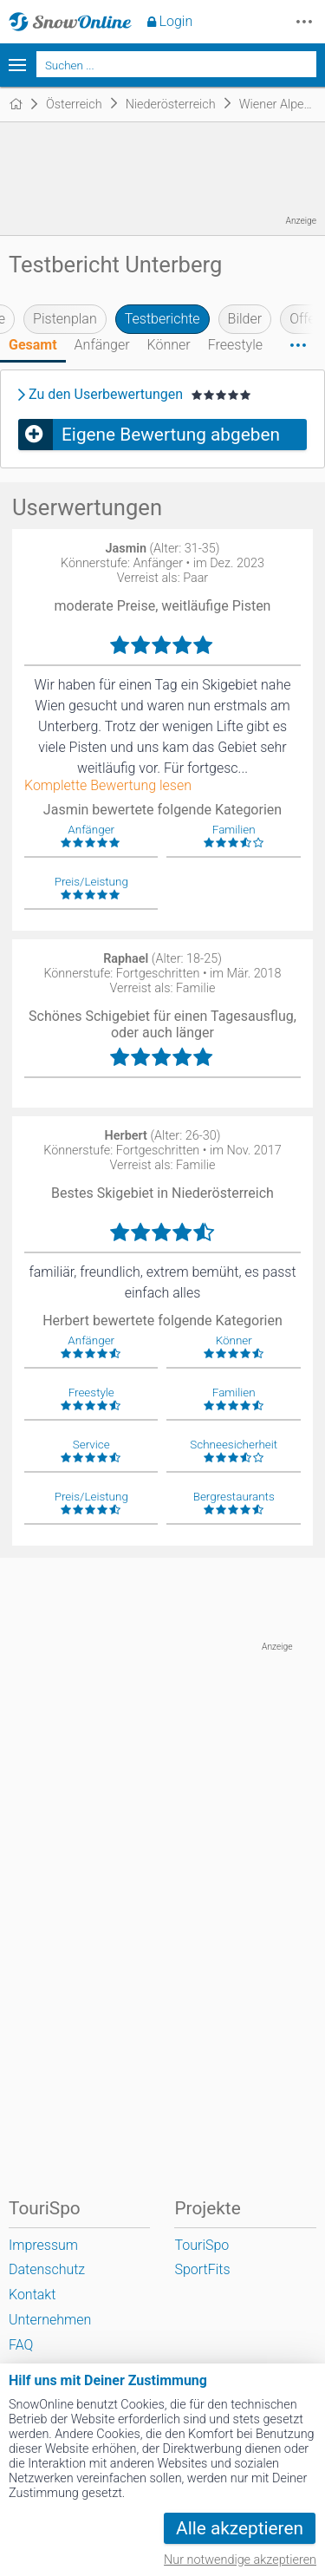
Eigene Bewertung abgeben (171, 434)
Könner (169, 345)
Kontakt (32, 2294)
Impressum (43, 2245)
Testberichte (162, 319)
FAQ (21, 2345)
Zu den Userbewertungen (106, 395)
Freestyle (235, 345)
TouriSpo (201, 2245)
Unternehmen (50, 2319)
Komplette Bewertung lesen (108, 786)
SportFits (202, 2269)
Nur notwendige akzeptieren (240, 2560)
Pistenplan (65, 319)
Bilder (245, 319)
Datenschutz (47, 2269)
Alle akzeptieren (239, 2528)
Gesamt (33, 345)
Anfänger (102, 345)
